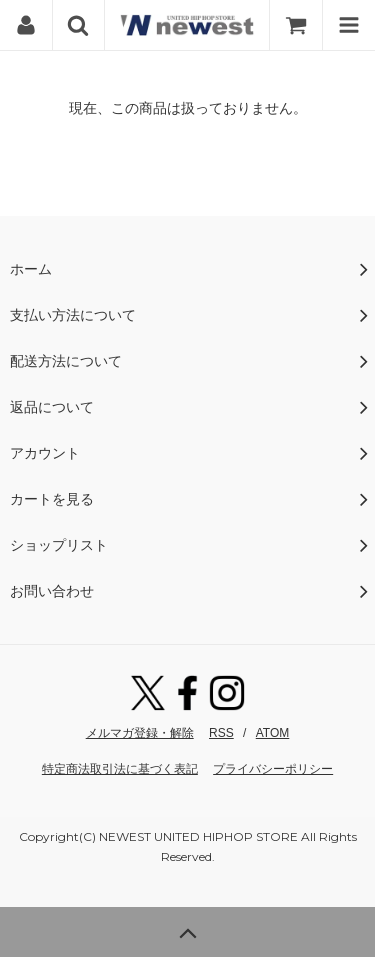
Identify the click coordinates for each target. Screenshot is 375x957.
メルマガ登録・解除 (140, 733)
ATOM (273, 733)
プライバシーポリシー (273, 769)
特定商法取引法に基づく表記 (120, 769)
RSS (221, 733)
